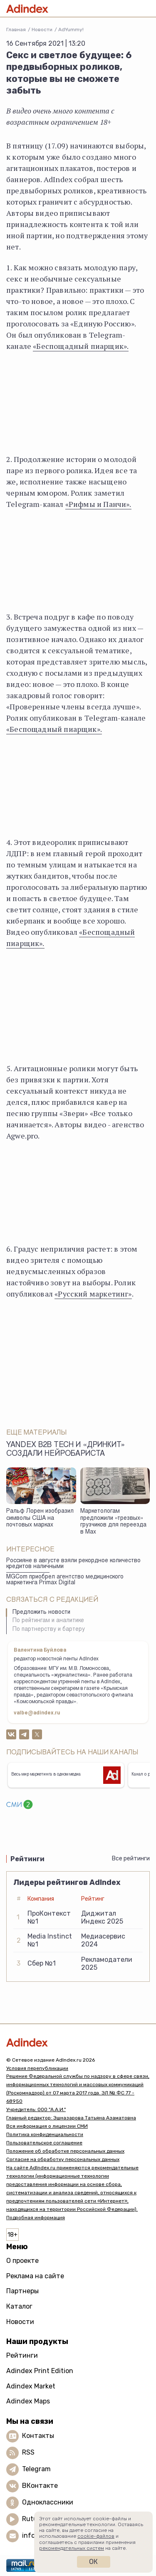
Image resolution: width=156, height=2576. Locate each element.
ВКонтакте (40, 2486)
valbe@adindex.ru (37, 1713)
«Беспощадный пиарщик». (81, 346)
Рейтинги (22, 2355)
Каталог (19, 2306)
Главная (16, 29)
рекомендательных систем (71, 2548)
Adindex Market (30, 2386)
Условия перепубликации (37, 2068)
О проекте (22, 2261)
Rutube (33, 2519)
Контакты (38, 2436)
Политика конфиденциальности (44, 2134)
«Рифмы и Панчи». (98, 504)
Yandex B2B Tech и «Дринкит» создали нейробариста (65, 1450)
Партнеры (22, 2291)
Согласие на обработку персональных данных (62, 2159)
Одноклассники (47, 2502)
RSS (28, 2452)
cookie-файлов (95, 2536)
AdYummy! (71, 29)
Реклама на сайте (35, 2276)
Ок (93, 2562)
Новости (42, 29)
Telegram (36, 2469)
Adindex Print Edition (39, 2371)
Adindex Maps (28, 2401)
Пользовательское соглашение (44, 2143)
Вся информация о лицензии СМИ (47, 2126)
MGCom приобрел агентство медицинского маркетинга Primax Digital (65, 1580)
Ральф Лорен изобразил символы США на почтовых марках (40, 1518)
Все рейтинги (131, 1858)
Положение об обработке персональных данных (65, 2151)
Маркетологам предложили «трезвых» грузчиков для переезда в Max (113, 1522)
